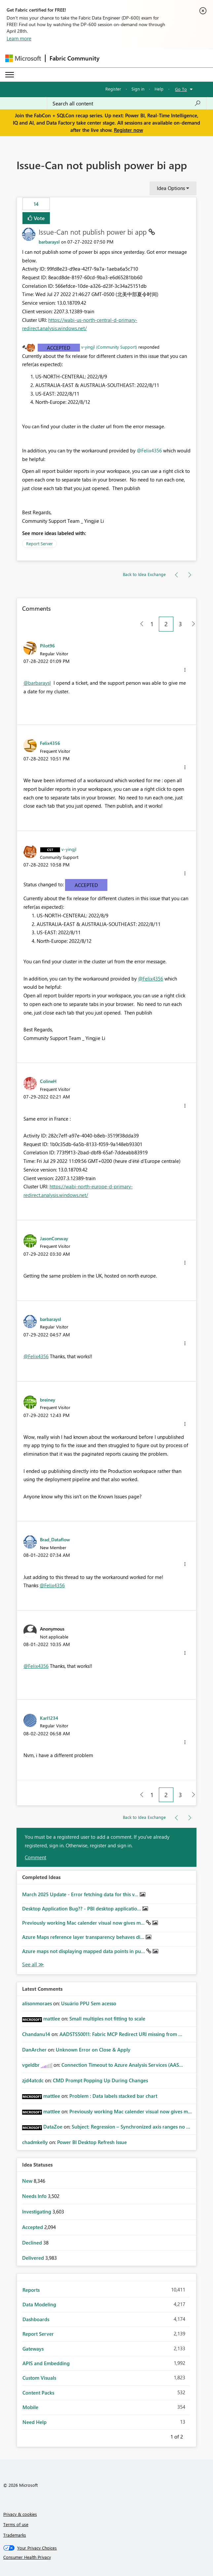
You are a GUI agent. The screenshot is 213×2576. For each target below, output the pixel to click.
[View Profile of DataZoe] (52, 2126)
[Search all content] (126, 103)
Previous (162, 2435)
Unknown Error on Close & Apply (93, 2049)
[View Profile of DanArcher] (34, 2049)
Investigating (37, 2211)
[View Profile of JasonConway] (54, 1238)
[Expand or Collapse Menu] (9, 75)
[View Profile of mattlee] (51, 2018)
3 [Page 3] (180, 624)
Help (159, 89)
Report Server (39, 543)
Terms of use (15, 2524)
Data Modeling (39, 2304)
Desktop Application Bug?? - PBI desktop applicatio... (82, 1908)
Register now (128, 130)
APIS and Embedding (46, 2363)
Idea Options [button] (171, 188)
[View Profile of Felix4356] (50, 743)
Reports (31, 2290)
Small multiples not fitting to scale (107, 2018)
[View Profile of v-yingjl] (68, 849)
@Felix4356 (149, 450)
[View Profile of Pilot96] (47, 645)
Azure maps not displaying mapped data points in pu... (84, 1951)
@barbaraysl (37, 682)
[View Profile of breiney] (47, 1399)
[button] (185, 669)
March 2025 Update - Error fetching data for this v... (81, 1894)
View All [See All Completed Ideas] (33, 1964)
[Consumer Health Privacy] (106, 2557)
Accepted (58, 347)
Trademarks (14, 2535)
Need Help (34, 2422)
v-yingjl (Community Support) (109, 347)
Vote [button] (38, 217)
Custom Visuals (39, 2377)
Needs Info (35, 2196)
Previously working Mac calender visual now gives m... (84, 1922)
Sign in (137, 89)
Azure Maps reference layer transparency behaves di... (84, 1937)
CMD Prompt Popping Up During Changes (100, 2080)
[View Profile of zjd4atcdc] (33, 2080)
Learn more (19, 38)
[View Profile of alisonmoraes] (37, 2003)
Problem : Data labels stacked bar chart (113, 2096)
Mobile (30, 2407)
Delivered (33, 2257)
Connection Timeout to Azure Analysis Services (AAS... (122, 2064)
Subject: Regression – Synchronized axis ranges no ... (131, 2126)
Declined (32, 2242)
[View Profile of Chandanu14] (36, 2034)
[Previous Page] (139, 624)
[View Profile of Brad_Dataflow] (55, 1539)
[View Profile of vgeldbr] (31, 2064)
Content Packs (38, 2392)
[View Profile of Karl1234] (49, 1717)
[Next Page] (191, 624)
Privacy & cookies (20, 2514)
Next (191, 2435)
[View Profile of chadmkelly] (35, 2142)
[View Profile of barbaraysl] (49, 242)
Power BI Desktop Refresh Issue (92, 2142)
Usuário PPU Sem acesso (88, 2003)
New (28, 2180)
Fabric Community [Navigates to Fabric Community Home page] (74, 58)
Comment (35, 1857)
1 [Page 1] (152, 624)
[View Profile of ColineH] (48, 1081)
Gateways (33, 2348)
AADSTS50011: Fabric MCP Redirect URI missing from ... (120, 2034)
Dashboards (35, 2319)
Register (113, 89)
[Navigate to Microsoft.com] (23, 58)
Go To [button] (181, 89)
